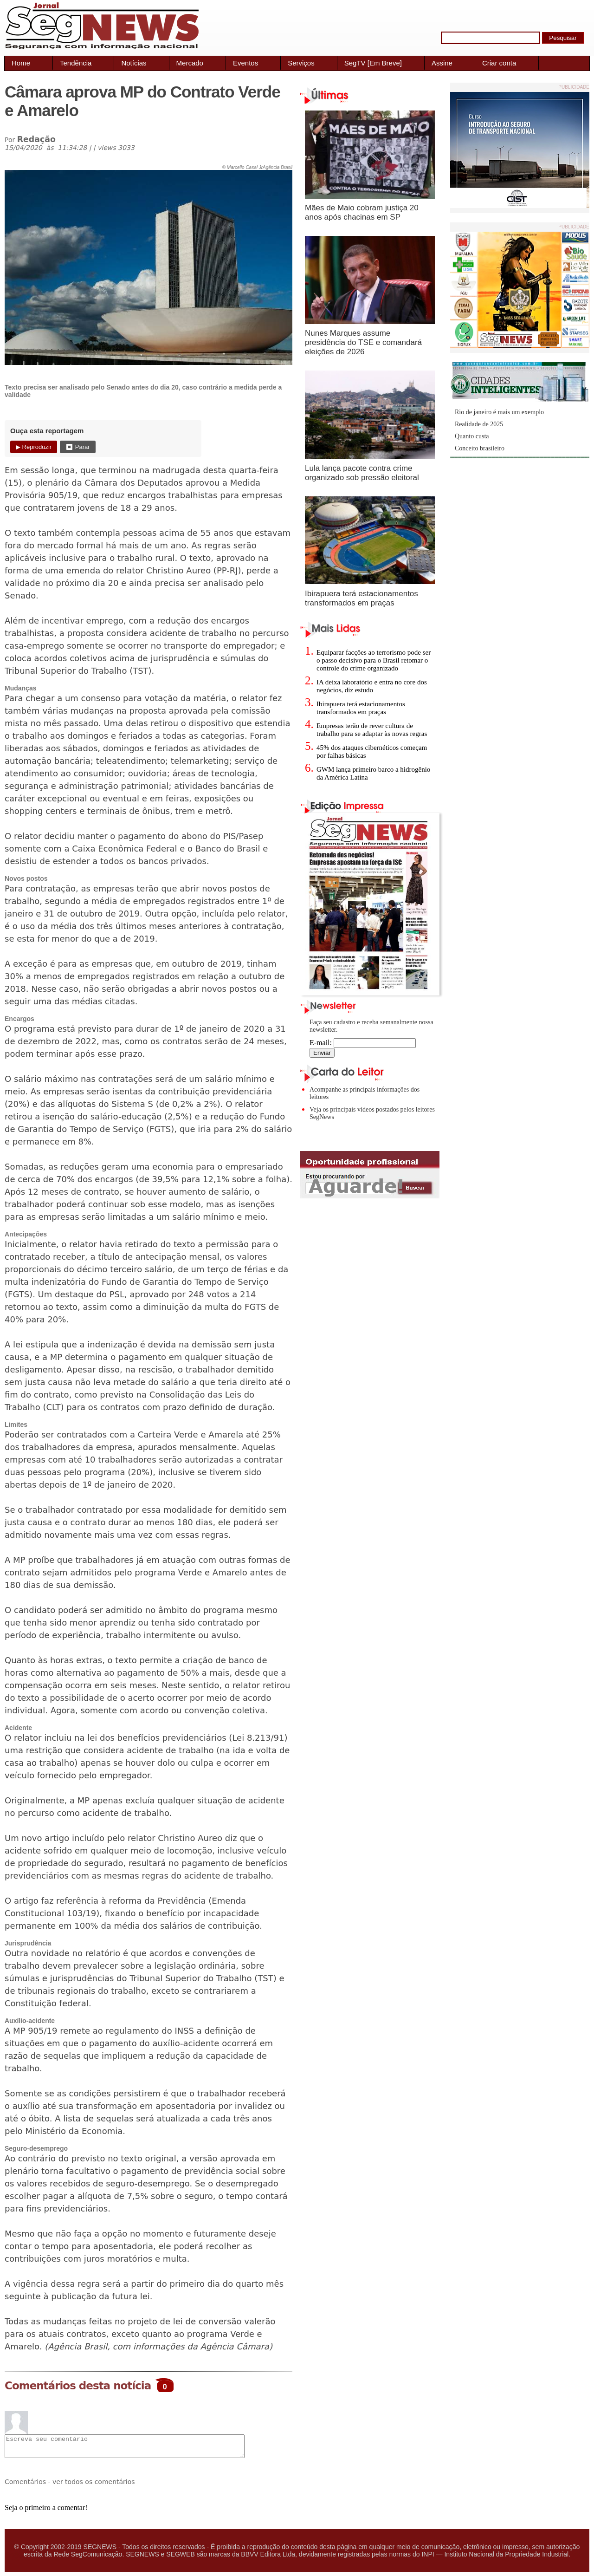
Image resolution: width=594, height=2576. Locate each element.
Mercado (189, 63)
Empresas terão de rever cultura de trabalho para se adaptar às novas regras (371, 729)
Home (21, 63)
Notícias (133, 63)
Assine (442, 63)
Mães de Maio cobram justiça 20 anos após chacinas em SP (362, 212)
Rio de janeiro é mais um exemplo (499, 412)
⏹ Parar (77, 446)
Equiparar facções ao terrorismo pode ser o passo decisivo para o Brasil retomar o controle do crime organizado (373, 660)
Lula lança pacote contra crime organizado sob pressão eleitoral (362, 473)
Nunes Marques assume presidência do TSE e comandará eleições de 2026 (363, 342)
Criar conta (499, 63)
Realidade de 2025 (479, 424)
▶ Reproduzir (34, 446)
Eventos (245, 63)
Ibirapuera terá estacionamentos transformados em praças (361, 598)
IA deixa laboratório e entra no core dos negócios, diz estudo (371, 686)
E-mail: (363, 1043)
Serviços (301, 63)
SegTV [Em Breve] (373, 63)
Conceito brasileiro (479, 448)
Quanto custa (472, 436)
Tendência (75, 63)
